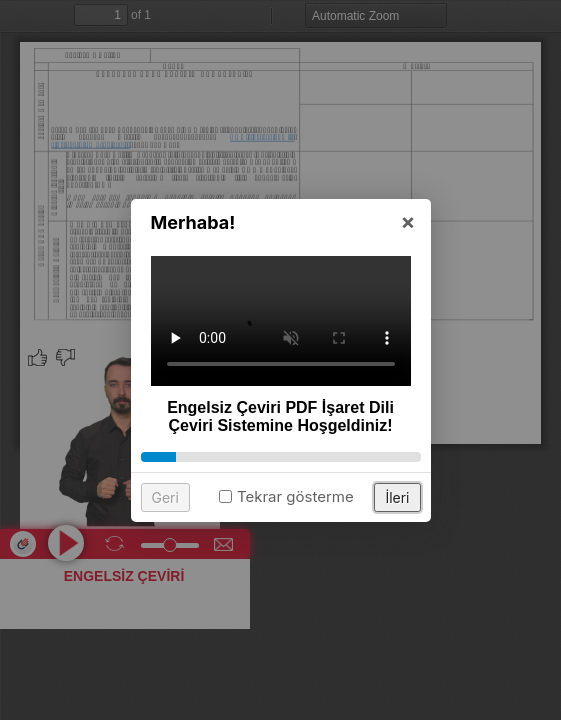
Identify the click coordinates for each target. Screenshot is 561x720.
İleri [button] (397, 500)
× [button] (408, 224)
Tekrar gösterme (295, 499)
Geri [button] (165, 500)
